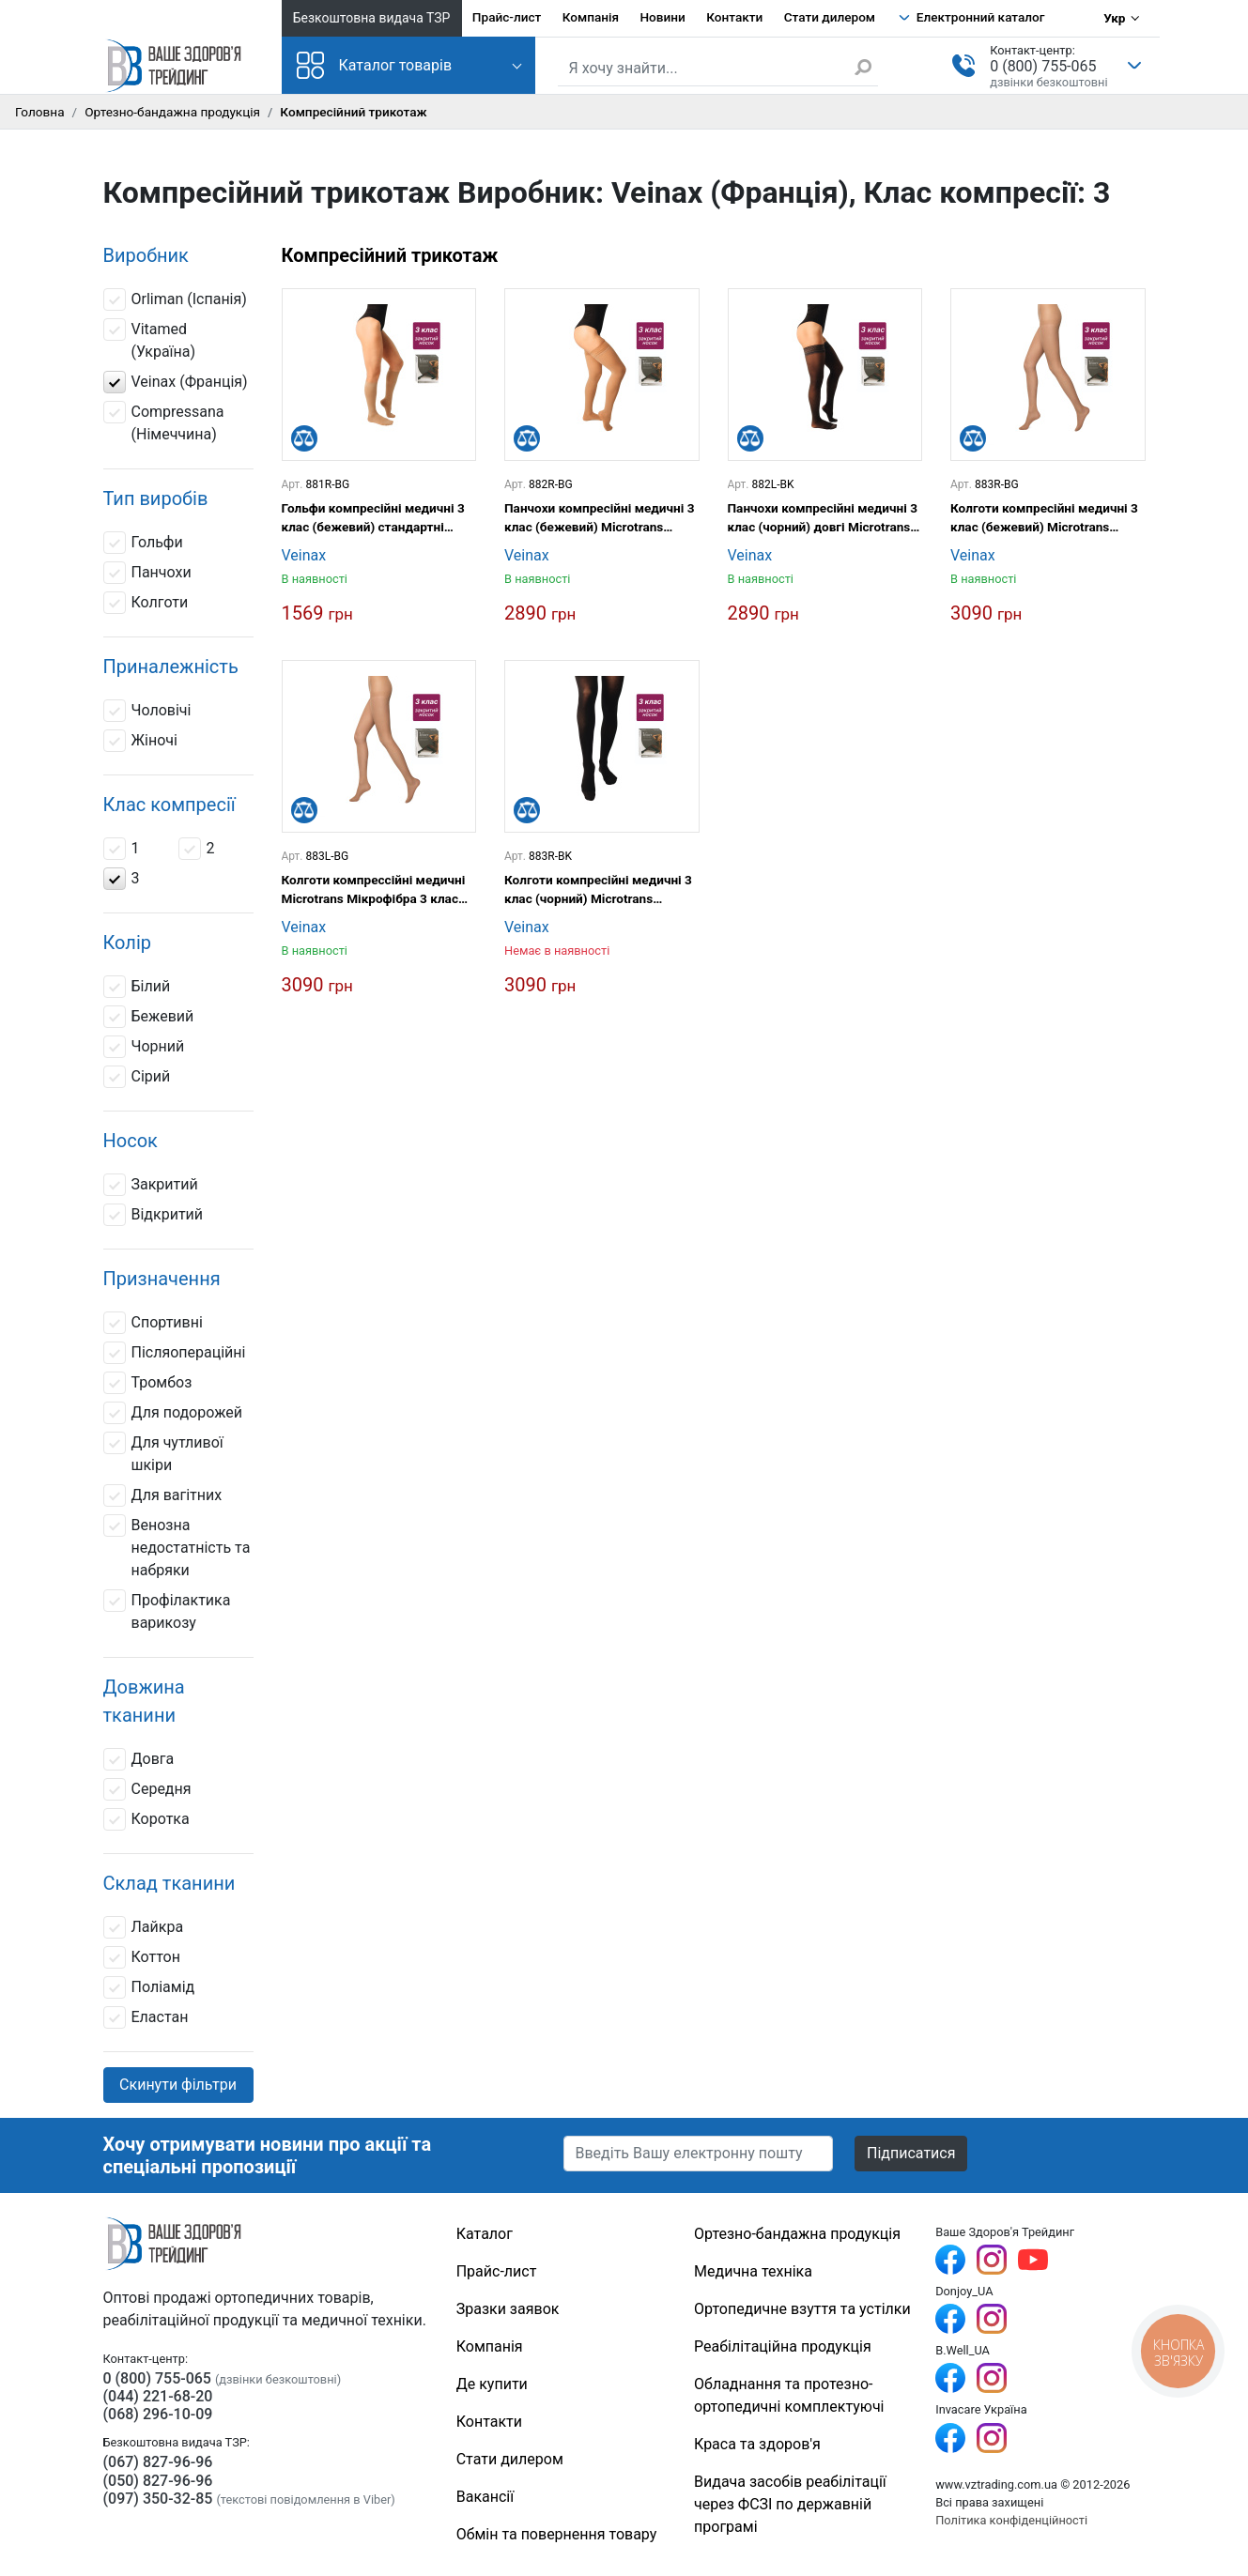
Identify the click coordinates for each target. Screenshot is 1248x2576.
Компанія (590, 16)
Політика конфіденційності (1011, 2520)
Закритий (150, 1184)
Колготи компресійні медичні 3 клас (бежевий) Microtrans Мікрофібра (1044, 518)
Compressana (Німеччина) (163, 422)
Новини (662, 16)
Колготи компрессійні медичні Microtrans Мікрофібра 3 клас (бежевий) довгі (374, 890)
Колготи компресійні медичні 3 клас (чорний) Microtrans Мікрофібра (598, 890)
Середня (147, 1789)
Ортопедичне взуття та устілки (802, 2309)
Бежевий (148, 1016)
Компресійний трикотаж (390, 255)
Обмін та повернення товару (556, 2534)
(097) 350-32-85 (158, 2498)
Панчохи (147, 572)
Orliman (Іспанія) (175, 299)
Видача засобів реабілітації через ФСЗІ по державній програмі (790, 2504)
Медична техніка (753, 2271)
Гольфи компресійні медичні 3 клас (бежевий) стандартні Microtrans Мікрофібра (373, 518)
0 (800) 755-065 (1043, 66)
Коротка (146, 1819)
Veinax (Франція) (175, 382)
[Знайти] (866, 66)
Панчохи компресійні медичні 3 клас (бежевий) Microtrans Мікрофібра (599, 518)
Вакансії (485, 2497)
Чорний (144, 1046)
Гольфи (143, 542)
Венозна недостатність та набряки (177, 1546)
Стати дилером (829, 16)
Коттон (141, 1957)
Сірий (139, 1077)
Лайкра (143, 1927)
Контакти (734, 16)
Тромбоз (148, 1383)
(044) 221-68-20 (158, 2396)
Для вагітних (163, 1495)
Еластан (146, 2017)
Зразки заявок (508, 2309)
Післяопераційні (174, 1353)
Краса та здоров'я (757, 2444)
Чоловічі (147, 710)
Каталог (484, 2234)
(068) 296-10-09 (158, 2414)
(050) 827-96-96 (158, 2481)
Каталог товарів (375, 65)
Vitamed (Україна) (149, 339)
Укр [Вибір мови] (1114, 17)
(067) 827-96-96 (158, 2462)
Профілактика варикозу (167, 1610)
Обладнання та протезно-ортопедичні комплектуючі (789, 2395)
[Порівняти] (304, 438)
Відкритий (153, 1215)
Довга (139, 1759)
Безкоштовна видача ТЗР (372, 17)
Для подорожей (173, 1413)
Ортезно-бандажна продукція (172, 111)
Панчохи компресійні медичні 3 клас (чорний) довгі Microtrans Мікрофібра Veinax (823, 518)
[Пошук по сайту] (718, 68)
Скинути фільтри (178, 2084)
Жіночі (140, 740)
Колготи (146, 602)
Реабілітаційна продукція (782, 2346)
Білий (137, 986)
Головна (40, 111)
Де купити (492, 2384)
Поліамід (149, 1987)
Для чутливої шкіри (163, 1453)
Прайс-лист (507, 16)
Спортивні (153, 1322)
